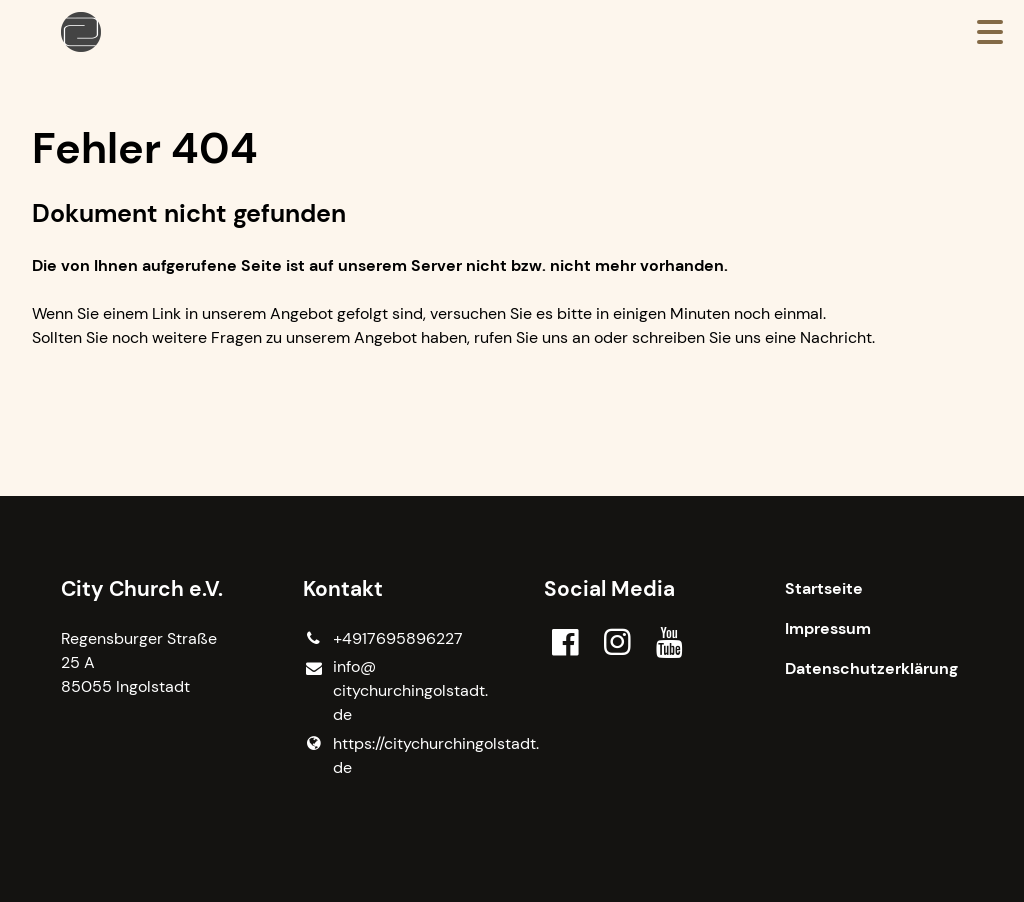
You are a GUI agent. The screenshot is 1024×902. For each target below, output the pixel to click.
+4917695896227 (383, 639)
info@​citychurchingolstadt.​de (391, 691)
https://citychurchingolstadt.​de (391, 756)
